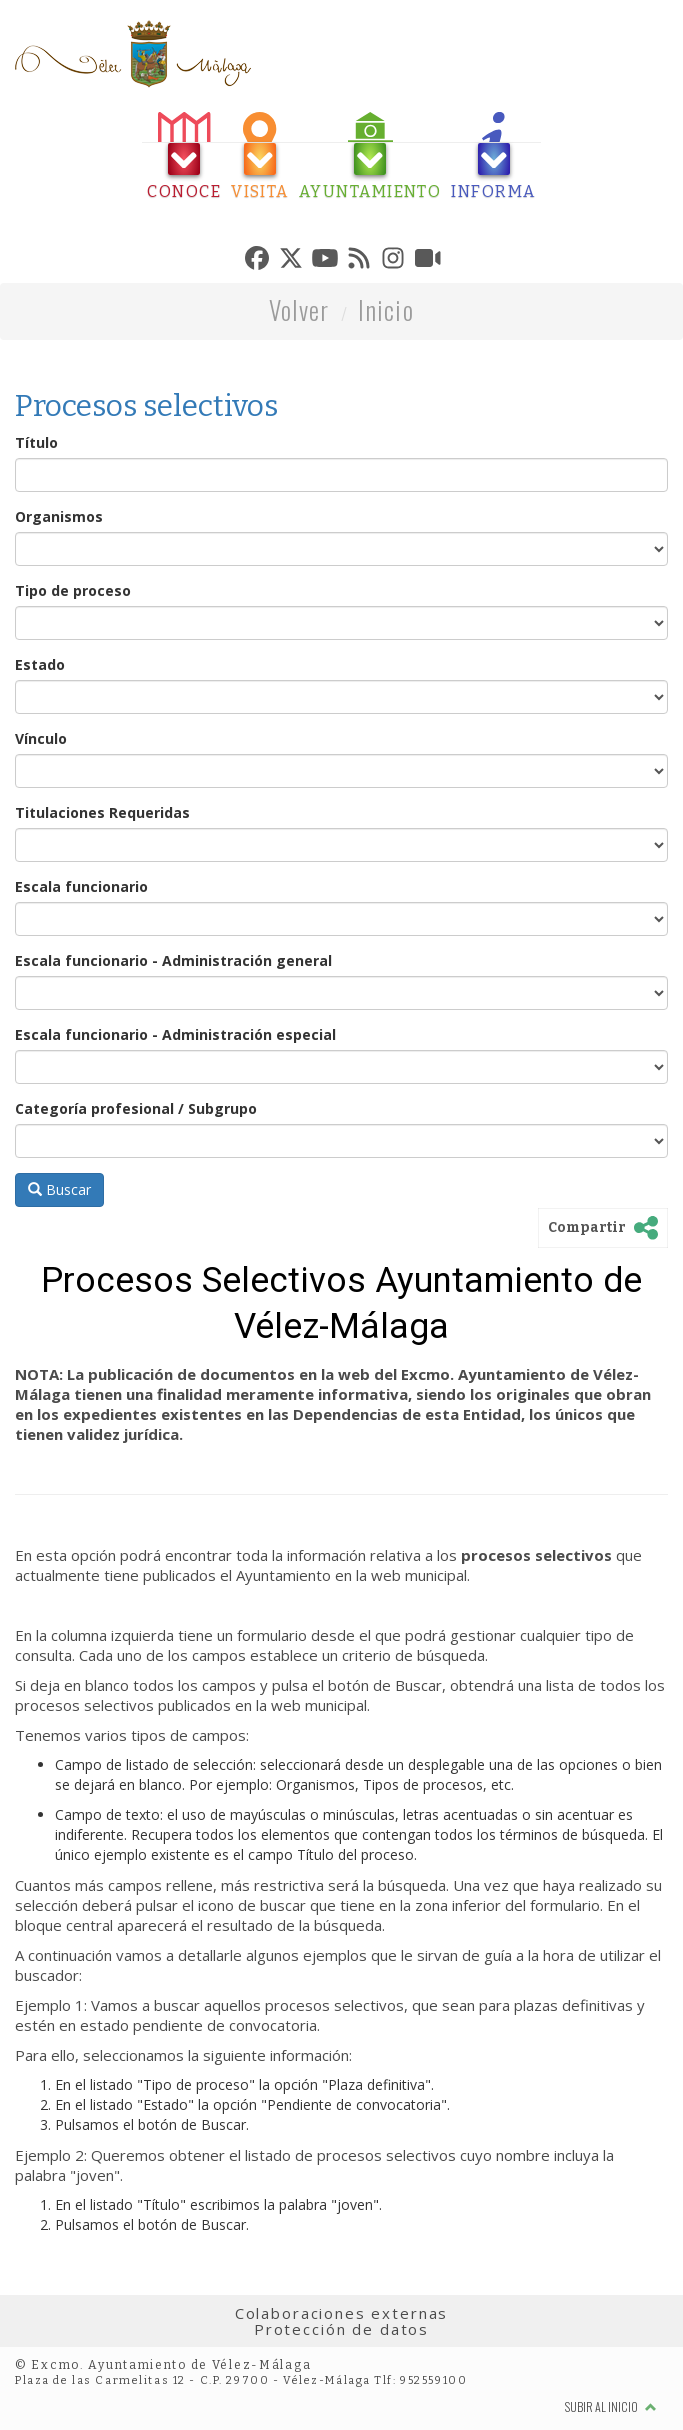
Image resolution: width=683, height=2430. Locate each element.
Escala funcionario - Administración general (173, 960)
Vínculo (41, 738)
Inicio (386, 309)
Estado (40, 664)
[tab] (184, 156)
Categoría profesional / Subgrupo (136, 1108)
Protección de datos (341, 2329)
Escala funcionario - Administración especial (175, 1034)
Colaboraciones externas (342, 2313)
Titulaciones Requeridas (102, 812)
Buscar (59, 1189)
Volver (299, 309)
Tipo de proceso (73, 590)
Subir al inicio (611, 2406)
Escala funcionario (81, 886)
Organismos (59, 516)
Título (36, 442)
